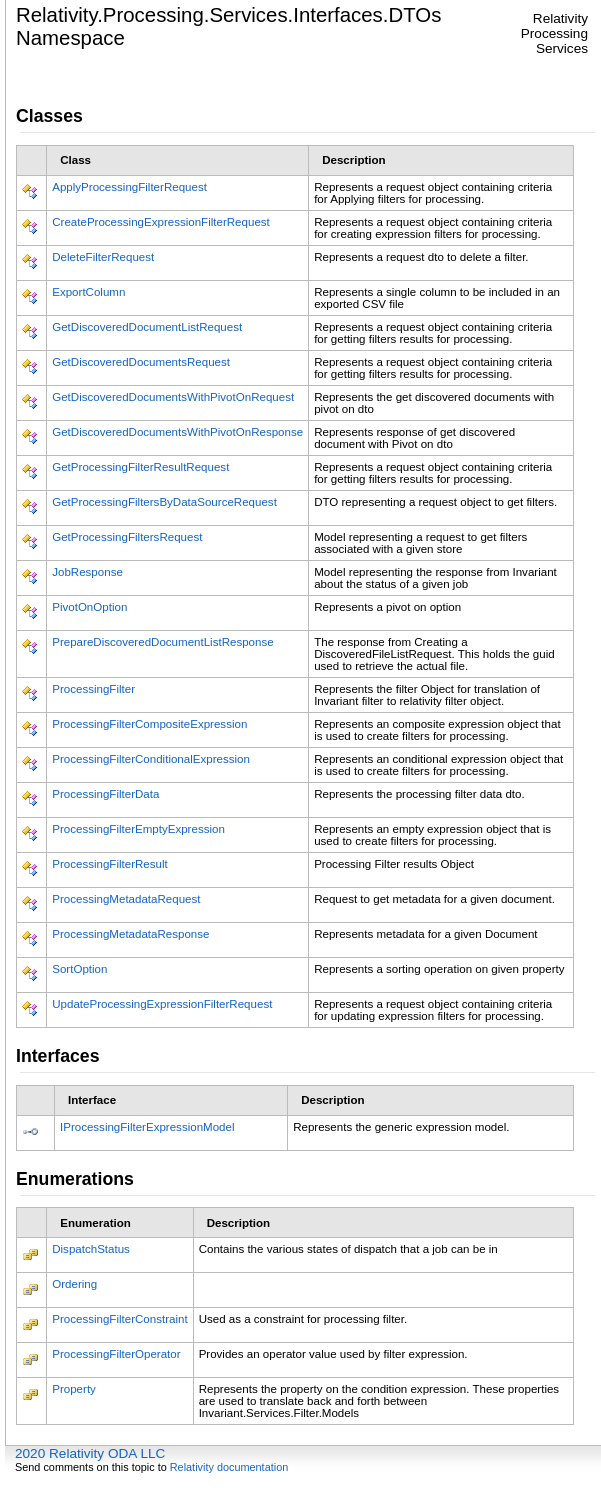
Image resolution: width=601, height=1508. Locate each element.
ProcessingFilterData (105, 794)
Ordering (74, 1284)
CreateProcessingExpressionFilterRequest (161, 222)
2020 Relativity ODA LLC (90, 1453)
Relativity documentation (229, 1467)
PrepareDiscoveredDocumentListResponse (162, 642)
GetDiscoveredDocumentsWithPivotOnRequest (173, 397)
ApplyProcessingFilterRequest (129, 187)
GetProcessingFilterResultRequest (140, 467)
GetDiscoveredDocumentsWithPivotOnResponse (177, 432)
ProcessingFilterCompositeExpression (149, 724)
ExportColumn (88, 292)
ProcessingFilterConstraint (119, 1319)
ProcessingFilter (93, 689)
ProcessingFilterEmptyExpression (138, 829)
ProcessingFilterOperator (116, 1354)
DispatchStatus (91, 1249)
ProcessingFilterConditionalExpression (151, 759)
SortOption (79, 969)
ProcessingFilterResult (110, 864)
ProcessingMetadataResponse (130, 934)
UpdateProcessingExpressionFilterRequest (162, 1004)
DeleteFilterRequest (103, 257)
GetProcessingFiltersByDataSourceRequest (164, 502)
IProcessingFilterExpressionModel (147, 1127)
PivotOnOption (89, 607)
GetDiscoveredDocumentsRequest (141, 362)
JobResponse (87, 572)
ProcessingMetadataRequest (126, 899)
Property (74, 1389)
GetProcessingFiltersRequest (127, 537)
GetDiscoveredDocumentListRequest (147, 327)
